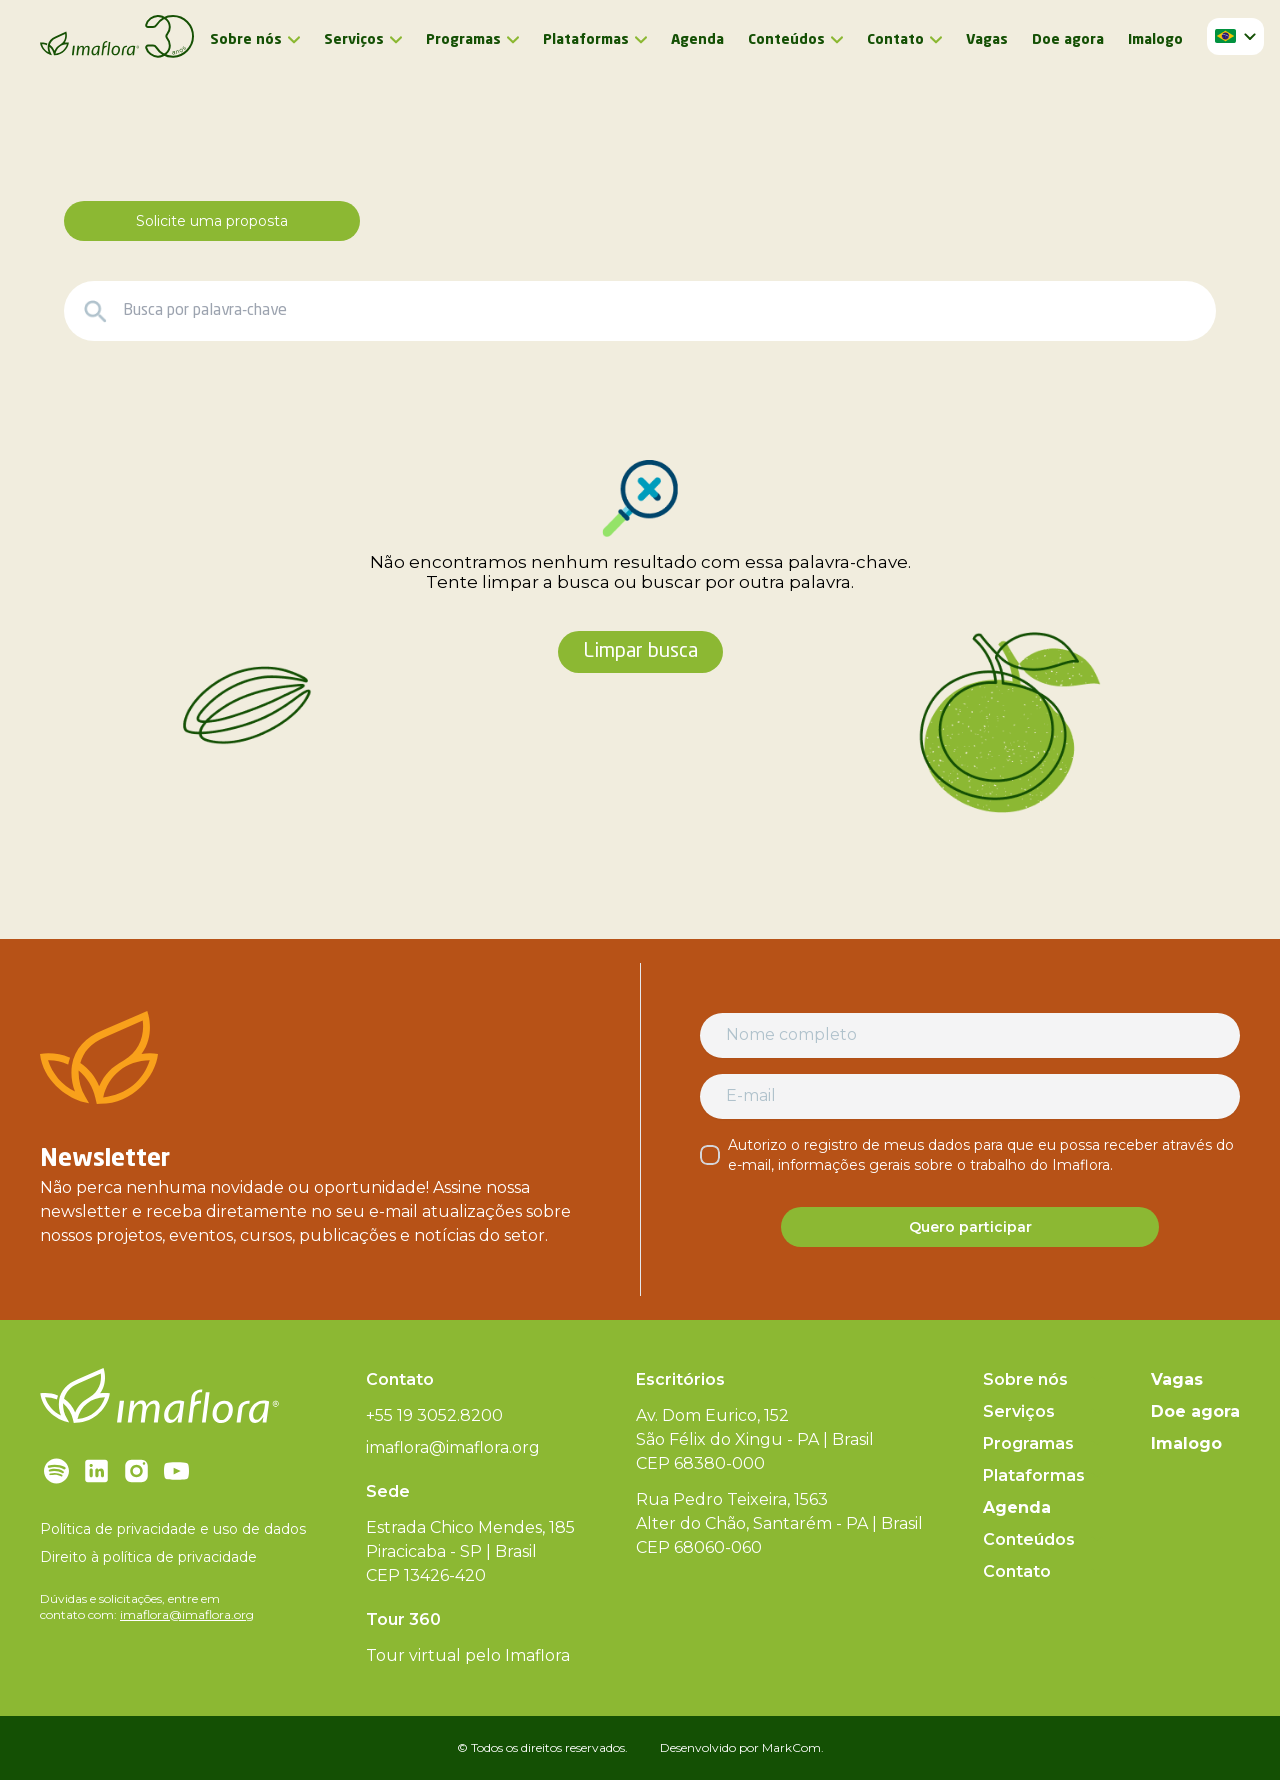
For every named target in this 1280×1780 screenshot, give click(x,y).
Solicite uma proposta (212, 221)
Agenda (697, 40)
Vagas (987, 40)
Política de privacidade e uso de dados (173, 1529)
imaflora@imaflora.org (187, 1614)
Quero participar (970, 1227)
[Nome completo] (970, 1035)
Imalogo (1155, 40)
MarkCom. (793, 1747)
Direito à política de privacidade (148, 1557)
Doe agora (1068, 40)
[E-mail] (970, 1096)
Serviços (354, 40)
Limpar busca (640, 652)
